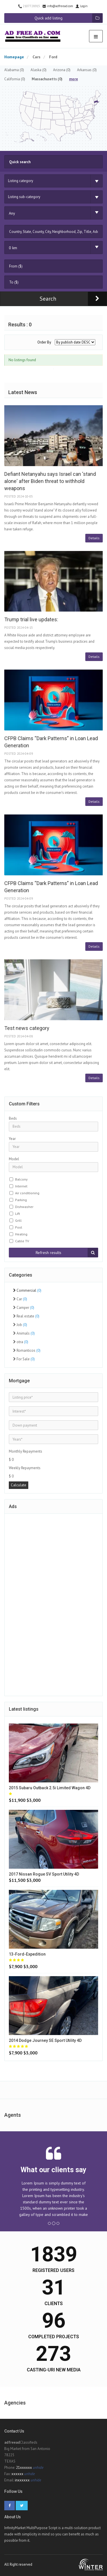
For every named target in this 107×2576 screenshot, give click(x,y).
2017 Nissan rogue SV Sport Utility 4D (44, 1874)
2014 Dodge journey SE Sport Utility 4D (45, 2040)
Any (12, 213)
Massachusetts (47, 79)
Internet (21, 1186)
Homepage (14, 56)
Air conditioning (27, 1193)
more (73, 79)
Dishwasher (24, 1207)
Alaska (39, 69)
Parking (21, 1200)
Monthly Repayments (25, 1451)
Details (94, 538)
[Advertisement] (53, 1604)
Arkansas (87, 69)
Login (81, 6)
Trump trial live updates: (31, 619)
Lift (17, 1213)
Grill (18, 1220)
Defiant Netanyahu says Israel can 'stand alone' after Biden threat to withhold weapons (50, 481)
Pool (18, 1227)
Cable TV (22, 1241)
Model (14, 1159)
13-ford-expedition (27, 1954)
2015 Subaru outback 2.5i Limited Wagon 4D (49, 1788)
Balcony (21, 1179)
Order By (44, 342)
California (14, 79)
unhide (38, 2467)
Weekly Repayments (25, 1467)
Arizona (61, 69)
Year (12, 1138)
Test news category (26, 1028)
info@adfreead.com (57, 6)
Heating (21, 1234)
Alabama (14, 69)
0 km (13, 247)
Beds (13, 1118)
